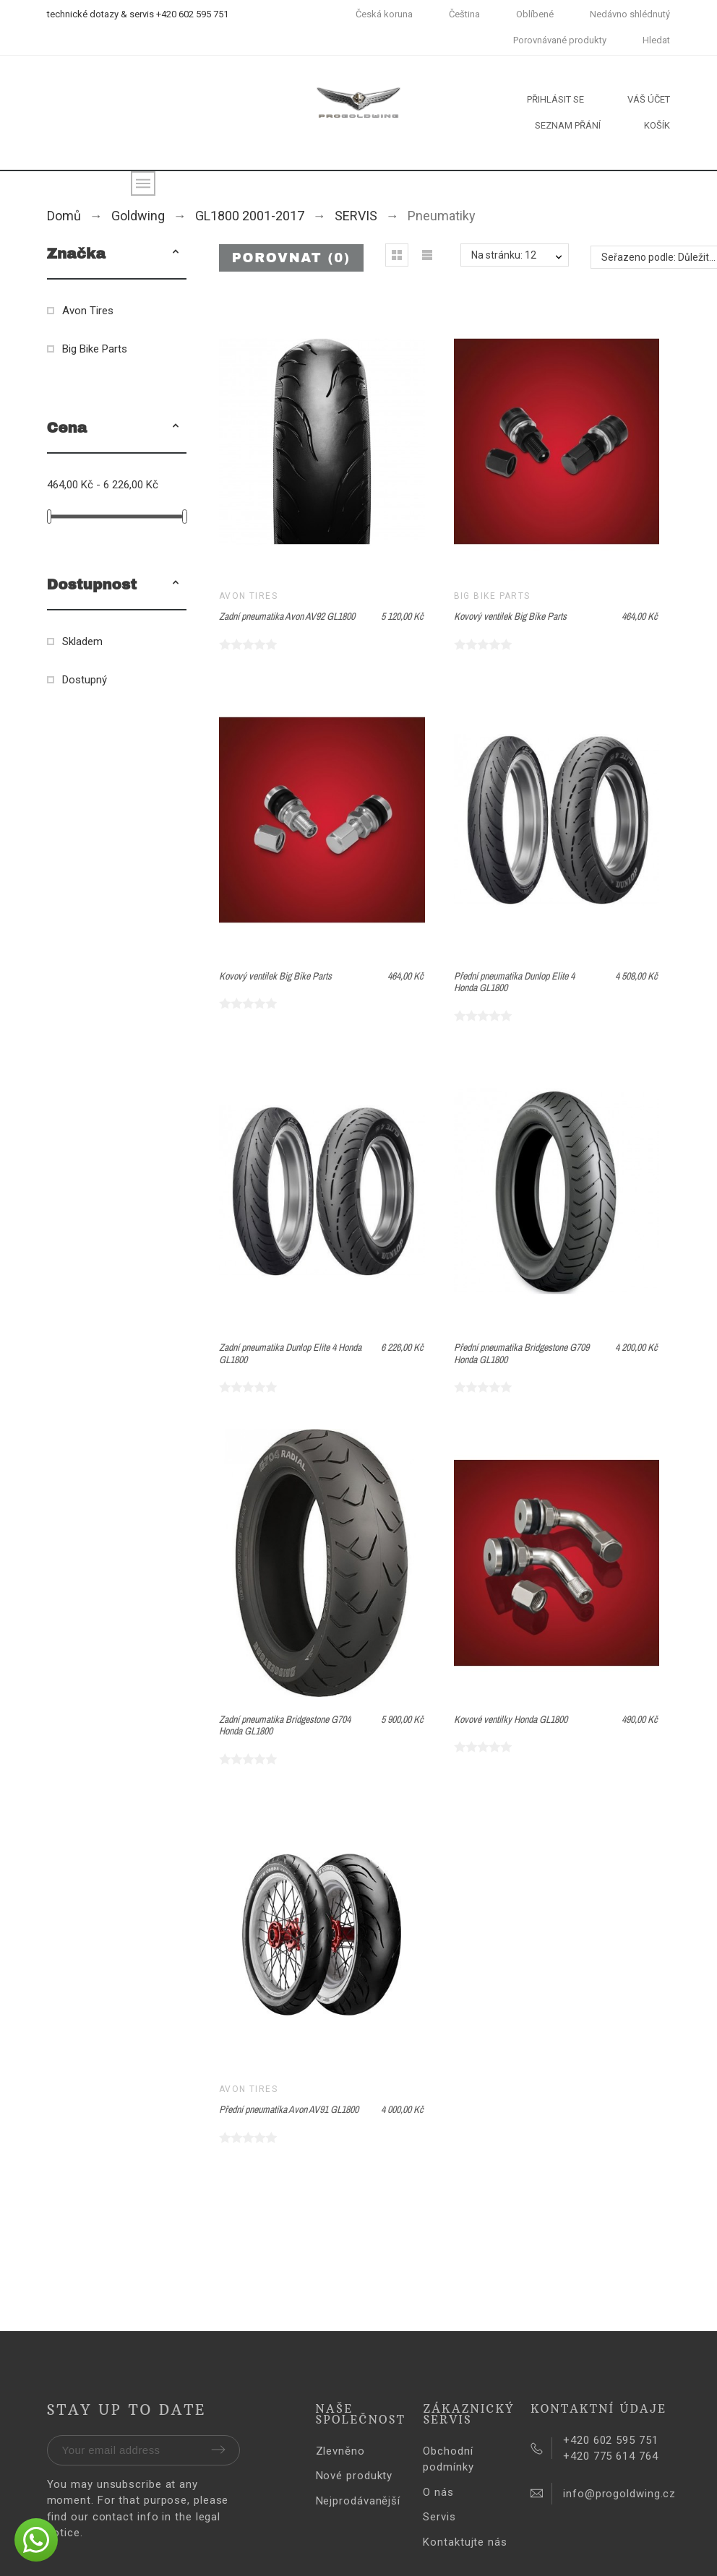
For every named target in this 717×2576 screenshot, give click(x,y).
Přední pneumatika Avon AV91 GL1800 (288, 2109)
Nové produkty (354, 2475)
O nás (438, 2492)
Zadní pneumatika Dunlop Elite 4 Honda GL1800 (290, 1353)
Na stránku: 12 (503, 255)
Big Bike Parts (94, 348)
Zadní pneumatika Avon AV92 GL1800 (287, 616)
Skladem (82, 641)
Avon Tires (87, 310)
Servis (439, 2516)
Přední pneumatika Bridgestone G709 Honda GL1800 (521, 1353)
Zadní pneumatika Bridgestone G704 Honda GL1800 (285, 1725)
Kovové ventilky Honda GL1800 (510, 1719)
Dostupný (84, 679)
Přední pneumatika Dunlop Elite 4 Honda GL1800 (514, 982)
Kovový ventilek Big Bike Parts (510, 616)
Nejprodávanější (358, 2500)
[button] (175, 253)
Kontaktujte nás (465, 2542)
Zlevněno (340, 2451)
